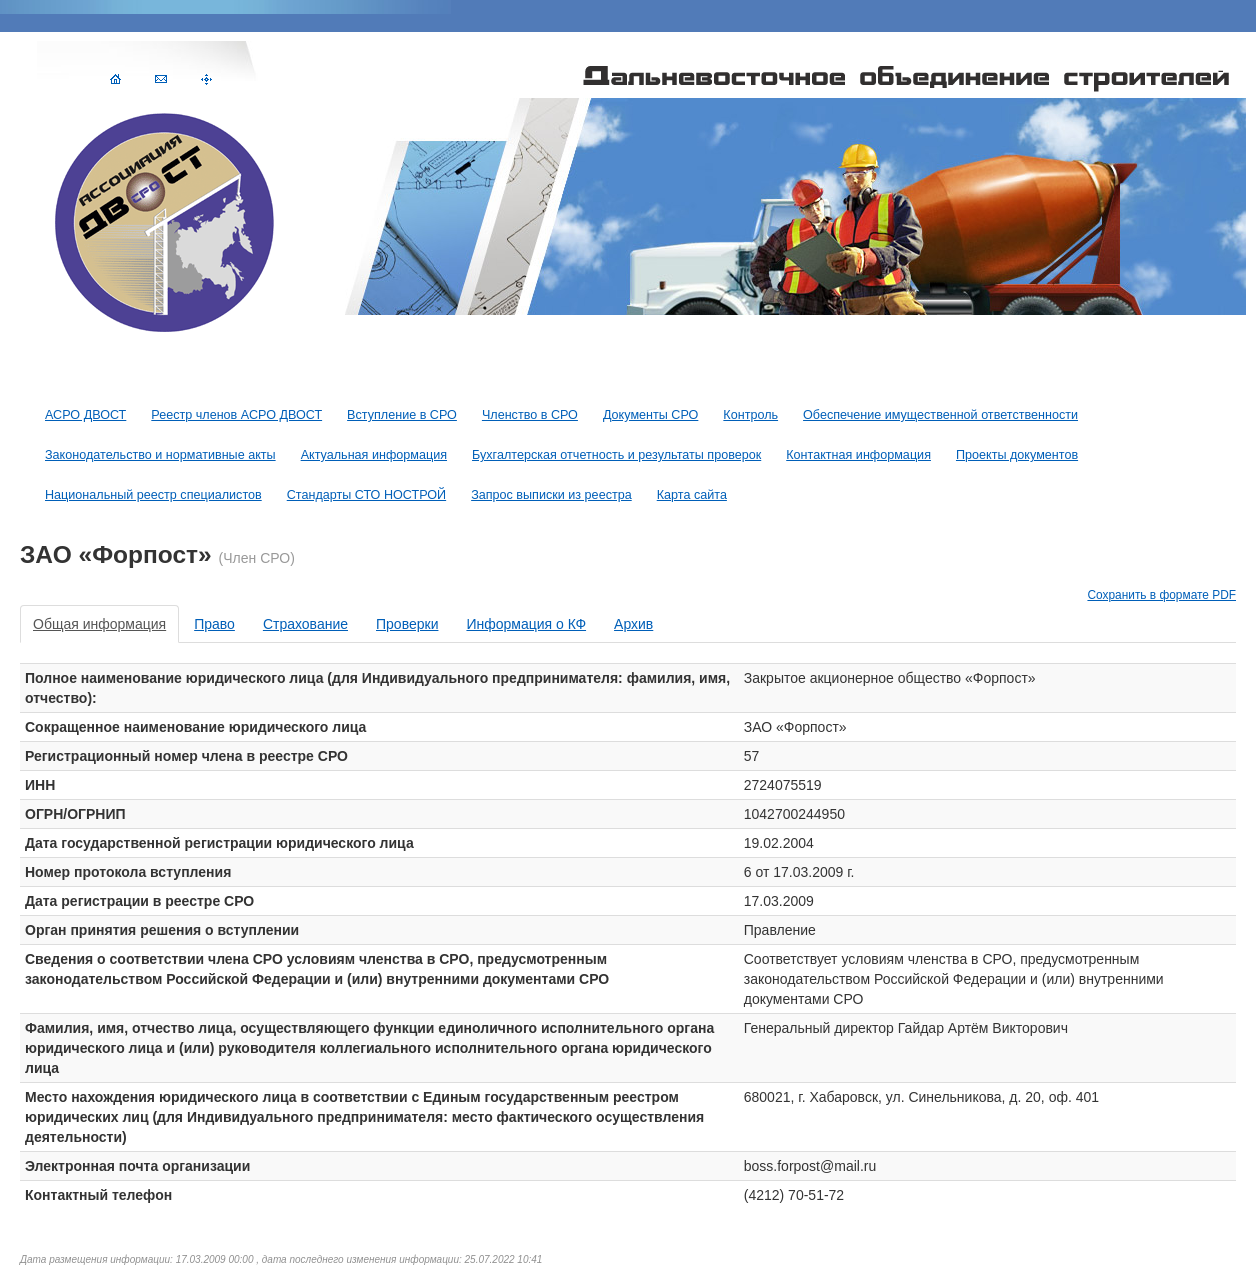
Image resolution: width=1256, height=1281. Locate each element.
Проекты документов (1017, 455)
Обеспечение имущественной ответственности (940, 415)
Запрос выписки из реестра (551, 495)
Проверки (407, 624)
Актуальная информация (374, 455)
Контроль (750, 415)
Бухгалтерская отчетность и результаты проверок (616, 455)
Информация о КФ (526, 624)
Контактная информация (858, 455)
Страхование (305, 624)
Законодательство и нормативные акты (160, 455)
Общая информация (99, 624)
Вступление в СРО (402, 415)
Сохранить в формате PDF (1161, 595)
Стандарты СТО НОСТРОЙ (366, 495)
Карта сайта (692, 495)
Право (214, 624)
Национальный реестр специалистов (153, 495)
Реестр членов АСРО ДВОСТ (236, 415)
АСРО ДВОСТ (85, 415)
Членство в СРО (530, 415)
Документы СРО (650, 415)
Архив (633, 624)
